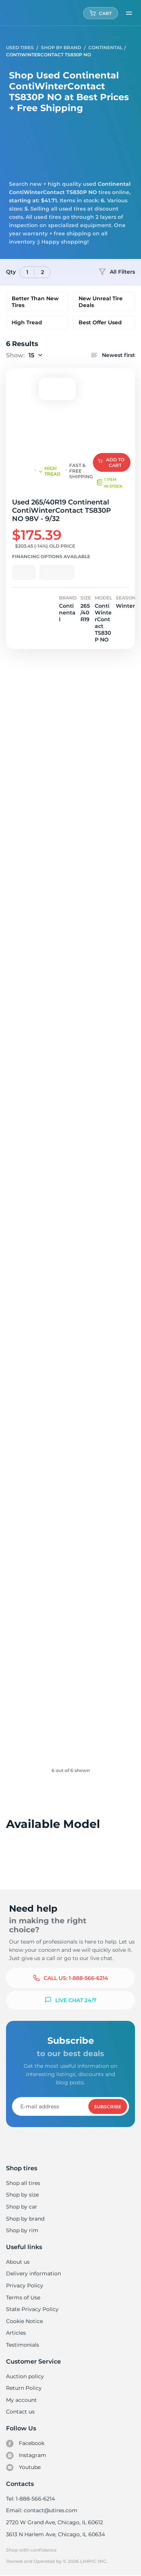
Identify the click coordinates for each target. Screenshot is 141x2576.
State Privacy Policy (31, 2309)
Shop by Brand (61, 47)
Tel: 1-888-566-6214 (30, 2498)
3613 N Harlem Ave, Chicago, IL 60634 (55, 2534)
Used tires (20, 47)
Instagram (26, 2455)
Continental (105, 47)
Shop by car (21, 2206)
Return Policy (23, 2388)
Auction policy (25, 2376)
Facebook (25, 2443)
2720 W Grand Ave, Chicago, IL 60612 (54, 2522)
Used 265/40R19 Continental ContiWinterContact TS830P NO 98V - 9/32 (67, 510)
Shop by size (22, 2194)
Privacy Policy (24, 2285)
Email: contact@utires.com (41, 2510)
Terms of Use (23, 2297)
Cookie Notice (24, 2321)
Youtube (23, 2467)
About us (18, 2261)
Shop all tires (23, 2183)
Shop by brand (25, 2218)
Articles (16, 2332)
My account (21, 2400)
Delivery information (33, 2273)
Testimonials (22, 2344)
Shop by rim (22, 2230)
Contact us (20, 2411)
